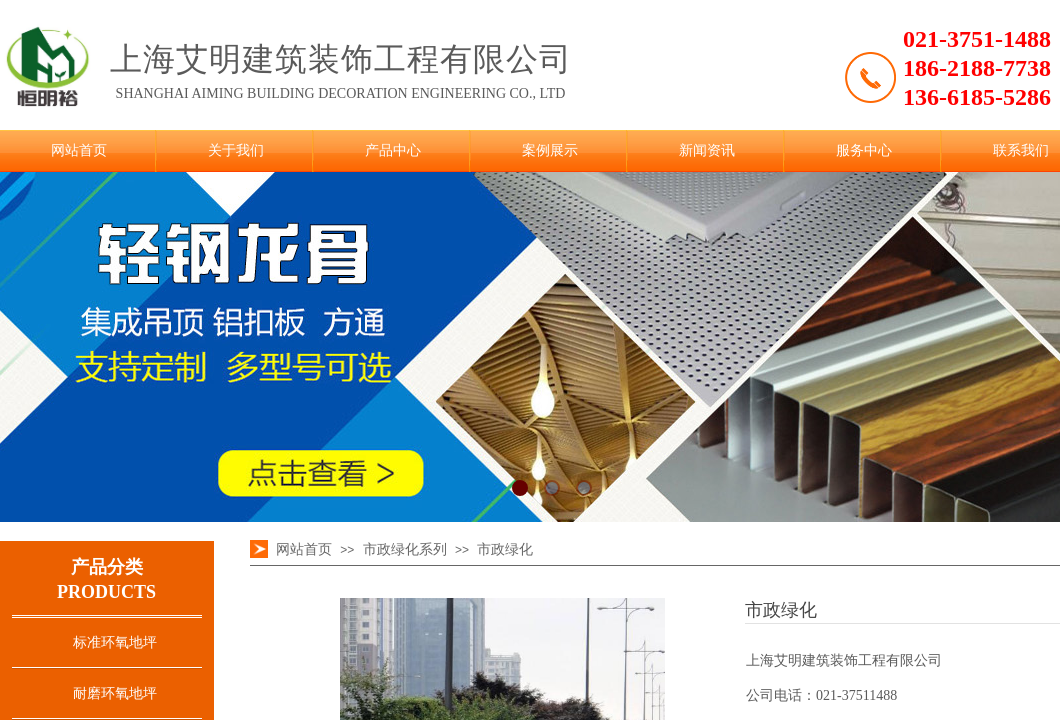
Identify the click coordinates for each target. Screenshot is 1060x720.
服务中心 (864, 150)
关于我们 (236, 150)
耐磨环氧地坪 (115, 693)
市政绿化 (505, 549)
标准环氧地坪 (115, 642)
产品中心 (393, 150)
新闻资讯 (707, 150)
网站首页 (79, 150)
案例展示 (550, 150)
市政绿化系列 (405, 549)
